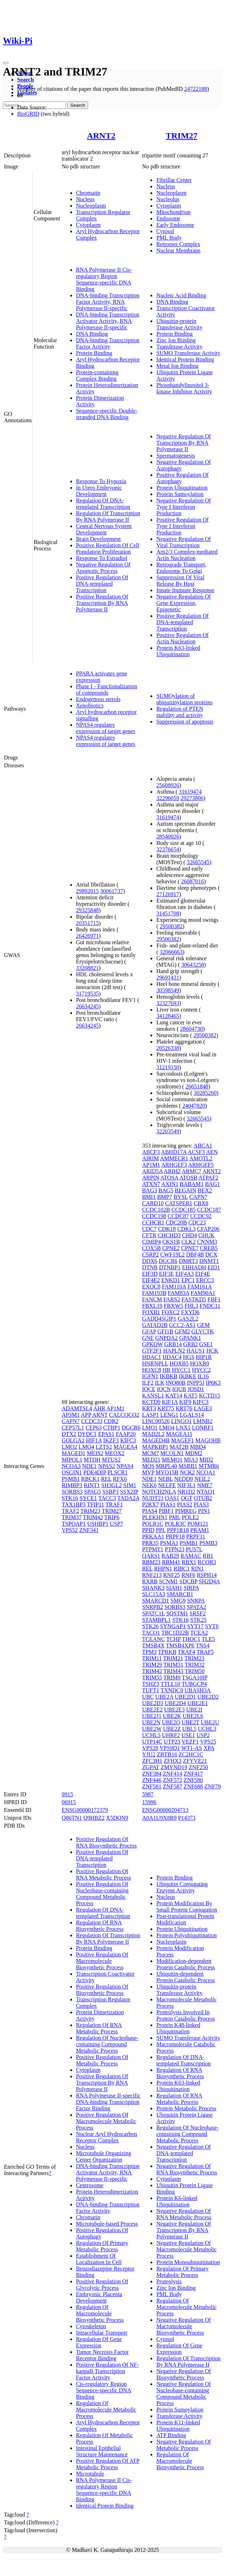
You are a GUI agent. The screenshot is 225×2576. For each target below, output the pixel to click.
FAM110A (174, 1287)
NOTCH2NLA (159, 1492)
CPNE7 (190, 1248)
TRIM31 (173, 1665)
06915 (69, 1802)
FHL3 (191, 1306)
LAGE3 (203, 1408)
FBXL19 (152, 1306)
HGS (188, 1357)
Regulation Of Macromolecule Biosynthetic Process (100, 2313)
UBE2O (171, 1722)
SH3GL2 (111, 1485)
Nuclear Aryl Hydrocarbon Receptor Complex (106, 2137)
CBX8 (201, 1203)
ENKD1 (170, 1280)
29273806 (191, 798)
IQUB (179, 1389)
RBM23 (151, 1562)
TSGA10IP (194, 1677)
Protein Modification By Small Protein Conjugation (186, 1906)
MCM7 (150, 1453)
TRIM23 (91, 1511)
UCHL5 (151, 1735)
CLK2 (188, 1242)
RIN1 (197, 1569)
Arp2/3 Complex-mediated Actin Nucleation (187, 555)
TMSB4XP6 (180, 1645)
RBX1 (189, 1562)
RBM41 (171, 1562)
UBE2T (190, 1722)
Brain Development (98, 539)
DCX (211, 1255)
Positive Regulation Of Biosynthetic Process (102, 1990)
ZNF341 (88, 1530)
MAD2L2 (153, 1434)
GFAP (149, 1331)
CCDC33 (92, 1421)
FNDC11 (210, 1306)
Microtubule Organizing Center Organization (103, 2156)
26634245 (87, 1006)
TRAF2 (70, 1511)
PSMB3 (208, 1543)
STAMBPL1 (156, 1620)
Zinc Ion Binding (175, 340)
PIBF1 (166, 1511)
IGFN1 (150, 1376)
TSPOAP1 (74, 1524)
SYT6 (212, 1626)
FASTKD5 (193, 1299)
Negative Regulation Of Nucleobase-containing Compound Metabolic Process (183, 2393)
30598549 (167, 990)
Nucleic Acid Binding (181, 295)
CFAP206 (208, 1229)
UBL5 (189, 1729)
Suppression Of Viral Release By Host (180, 580)
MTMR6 (209, 1466)
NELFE (167, 1485)
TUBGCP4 (194, 1684)
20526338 (167, 1048)
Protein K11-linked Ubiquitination (178, 2425)
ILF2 (147, 1383)
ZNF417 (193, 1774)
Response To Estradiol (101, 558)
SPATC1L (153, 1613)
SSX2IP (129, 1492)
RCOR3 (207, 1562)
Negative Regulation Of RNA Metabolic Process (183, 2214)
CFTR (149, 1235)
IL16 (203, 1376)
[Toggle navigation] (6, 63)
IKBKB (169, 1376)
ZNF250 (198, 1767)
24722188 (195, 89)
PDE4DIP (94, 1472)
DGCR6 (131, 1428)
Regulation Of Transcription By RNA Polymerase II (108, 516)
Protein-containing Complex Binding (97, 375)
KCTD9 (151, 1402)
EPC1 (188, 1280)
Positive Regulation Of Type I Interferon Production (182, 526)
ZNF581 (151, 1786)
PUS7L (194, 1549)
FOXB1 (151, 1312)
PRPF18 (175, 1536)
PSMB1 (71, 1479)
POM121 (198, 1524)
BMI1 (148, 1197)
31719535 (87, 994)
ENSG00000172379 (85, 1810)
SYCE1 (88, 1498)
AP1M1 (115, 1408)
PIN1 (204, 1511)
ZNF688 (193, 1786)
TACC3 (107, 1498)
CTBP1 (111, 1428)
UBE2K (172, 1716)
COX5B (151, 1248)
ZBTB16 (167, 1754)
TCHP (173, 1639)
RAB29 (170, 1556)
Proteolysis (168, 2281)
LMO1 (150, 1428)
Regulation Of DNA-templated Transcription (103, 503)
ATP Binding (171, 2435)
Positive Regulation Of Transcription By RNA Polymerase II (102, 603)
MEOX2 (114, 1453)
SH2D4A (209, 1581)
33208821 (87, 968)
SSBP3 (110, 1492)
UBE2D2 (208, 1697)
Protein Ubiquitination (182, 488)
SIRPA (191, 1588)
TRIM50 (195, 1671)
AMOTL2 (201, 1158)
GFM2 (182, 1331)
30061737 (111, 891)
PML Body (168, 238)
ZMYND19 (173, 1767)
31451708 (167, 913)
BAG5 (165, 1190)
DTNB (150, 1267)
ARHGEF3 (174, 1165)
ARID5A (152, 1171)
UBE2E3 (174, 1710)
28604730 (191, 1029)
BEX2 (205, 1190)
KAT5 (191, 1395)
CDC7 (149, 1229)
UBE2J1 (151, 1716)
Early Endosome (175, 225)
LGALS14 (192, 1415)
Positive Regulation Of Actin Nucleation (182, 638)
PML (174, 1517)
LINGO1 (181, 1421)
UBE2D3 (152, 1703)
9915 (67, 1794)
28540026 (167, 837)
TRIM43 (173, 1671)
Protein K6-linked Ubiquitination (176, 2201)
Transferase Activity (179, 347)
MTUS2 (111, 1460)
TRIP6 (111, 1517)
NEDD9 (183, 1479)
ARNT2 (101, 135)
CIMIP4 (151, 1242)
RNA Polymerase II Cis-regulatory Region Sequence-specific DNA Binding (104, 279)
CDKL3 (186, 1229)
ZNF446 (151, 1780)
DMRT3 (188, 1261)
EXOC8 (151, 1287)
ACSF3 (196, 1152)
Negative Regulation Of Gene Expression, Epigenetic (183, 603)
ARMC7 (191, 1171)
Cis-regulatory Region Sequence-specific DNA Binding (103, 2390)
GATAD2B (155, 1325)
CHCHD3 (169, 1235)
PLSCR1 (117, 1472)
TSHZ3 (150, 1684)
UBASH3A (197, 1690)
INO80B (175, 1383)
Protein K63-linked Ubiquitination (178, 651)
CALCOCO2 (124, 1415)
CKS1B (171, 1242)
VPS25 (208, 1742)
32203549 (167, 1131)
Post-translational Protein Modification (185, 1919)
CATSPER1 (178, 1203)
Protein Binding (94, 353)
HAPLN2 (174, 1351)
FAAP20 (126, 1434)
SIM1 (129, 1485)
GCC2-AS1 (182, 1325)
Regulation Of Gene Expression (99, 2342)
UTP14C (152, 1742)
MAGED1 (74, 1453)
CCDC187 (209, 1210)
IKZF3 (111, 1440)
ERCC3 (205, 1280)
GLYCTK (202, 1331)
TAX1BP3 (74, 1504)
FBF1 (214, 1299)
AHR (99, 1408)
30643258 (192, 965)
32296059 (167, 798)
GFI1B (165, 1331)
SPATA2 (196, 1607)
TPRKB (167, 1652)
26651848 (196, 1086)
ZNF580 (193, 1780)
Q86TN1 (72, 1818)
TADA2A (128, 1498)
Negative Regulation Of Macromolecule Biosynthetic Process (183, 2326)
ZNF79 (212, 1786)
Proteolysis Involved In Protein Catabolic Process (185, 2015)
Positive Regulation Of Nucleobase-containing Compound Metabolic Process (102, 1893)
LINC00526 (155, 1421)
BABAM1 (192, 1184)
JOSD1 (196, 1389)
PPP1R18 (178, 1530)
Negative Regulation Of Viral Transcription (183, 542)
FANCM (152, 1299)
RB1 (208, 1556)
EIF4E (202, 1274)
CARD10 (152, 1203)
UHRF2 (171, 1735)
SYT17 (195, 1626)
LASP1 (150, 1415)
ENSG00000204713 (165, 1810)
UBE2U (210, 1722)
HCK (212, 1351)
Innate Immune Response (185, 590)
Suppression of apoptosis (184, 722)
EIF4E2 (151, 1280)
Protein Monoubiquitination (188, 2262)
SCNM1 (168, 1581)
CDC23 (197, 1222)
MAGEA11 (179, 1434)
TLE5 (208, 1639)
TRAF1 (114, 1504)
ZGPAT (150, 1767)
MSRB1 (188, 1466)
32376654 (167, 849)
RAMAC (190, 1556)
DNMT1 (209, 1261)
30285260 (205, 1093)
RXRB (150, 1581)
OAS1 (172, 1498)
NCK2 (187, 1472)
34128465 (167, 1016)
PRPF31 (195, 1536)
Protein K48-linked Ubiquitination (178, 2028)
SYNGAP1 (173, 1626)
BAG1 (212, 1184)
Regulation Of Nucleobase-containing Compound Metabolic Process (107, 2044)
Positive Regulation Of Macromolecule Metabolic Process (106, 2121)
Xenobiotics (89, 705)
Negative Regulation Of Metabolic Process (183, 2445)
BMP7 (164, 1197)
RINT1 (92, 1485)
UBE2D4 (175, 1703)
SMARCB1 (180, 1594)
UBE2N (151, 1722)
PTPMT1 (152, 1549)
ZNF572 (172, 1780)
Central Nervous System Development (104, 529)
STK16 (70, 1498)
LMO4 (86, 1447)
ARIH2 (172, 1171)
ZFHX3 (172, 1761)
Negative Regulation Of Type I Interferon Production (183, 506)
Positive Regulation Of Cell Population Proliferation (107, 548)
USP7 (116, 1524)
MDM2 (193, 1453)
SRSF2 (198, 1613)
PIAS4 (149, 1511)
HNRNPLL (155, 1363)
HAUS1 (195, 1351)
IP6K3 (213, 1383)
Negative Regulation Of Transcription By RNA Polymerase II (183, 442)
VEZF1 (190, 1742)
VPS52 (70, 1530)
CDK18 (167, 1229)
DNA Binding (92, 334)
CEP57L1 (73, 1428)
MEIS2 (95, 1453)
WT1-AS (191, 1748)
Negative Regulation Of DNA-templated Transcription (183, 2153)
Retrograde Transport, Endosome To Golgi (181, 567)
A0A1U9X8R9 (159, 1818)
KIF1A (170, 1402)
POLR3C (175, 1524)
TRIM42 (93, 1517)
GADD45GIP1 (159, 1319)
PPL (160, 1530)
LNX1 (183, 1428)
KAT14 (173, 1395)
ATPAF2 (208, 1178)
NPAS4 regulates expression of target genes (105, 728)
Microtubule (90, 2474)
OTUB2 (203, 1498)
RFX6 (120, 1479)
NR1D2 (186, 1492)
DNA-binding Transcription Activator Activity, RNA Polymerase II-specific (107, 321)
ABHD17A (173, 1152)
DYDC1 (87, 1434)
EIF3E (166, 1274)
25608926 (167, 785)
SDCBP (188, 1581)
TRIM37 (72, 1517)
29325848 (87, 910)
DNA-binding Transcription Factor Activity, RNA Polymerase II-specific (107, 301)
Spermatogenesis (175, 456)
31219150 (167, 1067)
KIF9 (185, 1402)
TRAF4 (186, 1652)
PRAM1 (199, 1530)
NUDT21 (152, 1498)
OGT (187, 1498)
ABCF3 (151, 1152)
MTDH (92, 1460)
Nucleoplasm (91, 206)
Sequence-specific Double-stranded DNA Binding (107, 414)
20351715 (87, 923)
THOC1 (191, 1639)
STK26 (150, 1626)
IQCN (164, 1389)
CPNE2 (171, 1248)
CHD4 (189, 1235)
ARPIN (150, 1178)
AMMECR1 (174, 1158)
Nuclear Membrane (178, 250)
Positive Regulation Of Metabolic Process (102, 2060)
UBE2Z (172, 1729)
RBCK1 (90, 1479)
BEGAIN (185, 1190)
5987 (147, 1794)
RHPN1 (163, 1569)
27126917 (167, 894)
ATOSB (188, 1178)
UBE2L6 (193, 1716)
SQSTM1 (177, 1613)
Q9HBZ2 (94, 1818)
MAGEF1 (182, 1440)
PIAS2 (184, 1504)
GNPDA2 (166, 1338)
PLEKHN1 (154, 1517)
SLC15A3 (153, 1594)
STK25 (198, 1620)
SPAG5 (92, 1492)
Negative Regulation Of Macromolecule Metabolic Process (186, 2249)
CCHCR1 (153, 1222)
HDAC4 (172, 1357)
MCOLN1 (172, 1453)
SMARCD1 (155, 1601)
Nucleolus (167, 199)
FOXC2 (171, 1312)
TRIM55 (152, 1677)
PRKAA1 (153, 1536)
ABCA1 (203, 1146)
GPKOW (152, 1344)
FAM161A (200, 1287)
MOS (148, 1466)
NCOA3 (71, 1466)
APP (86, 1415)
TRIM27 (182, 135)
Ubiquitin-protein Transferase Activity (179, 324)
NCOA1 (205, 1472)
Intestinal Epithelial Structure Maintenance (102, 2451)
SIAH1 (174, 1588)
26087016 (192, 881)
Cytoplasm (88, 225)
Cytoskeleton (91, 2326)
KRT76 (184, 1408)
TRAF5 (205, 1652)
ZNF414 (172, 1774)
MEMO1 (172, 1460)
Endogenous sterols (98, 699)
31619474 (190, 792)
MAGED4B (155, 1440)
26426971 (87, 936)
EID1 (214, 1267)
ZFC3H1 (152, 1761)
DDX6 (149, 1261)
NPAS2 (106, 1466)
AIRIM (150, 1158)
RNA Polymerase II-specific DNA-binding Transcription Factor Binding (108, 2101)
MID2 (206, 1460)
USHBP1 (97, 1524)
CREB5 (209, 1248)
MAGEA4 (125, 1447)
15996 (149, 1802)
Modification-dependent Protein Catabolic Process (185, 1964)
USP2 (203, 1735)
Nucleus (85, 199)
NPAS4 (125, 1466)
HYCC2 (201, 1370)
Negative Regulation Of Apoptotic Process (103, 567)
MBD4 (198, 1447)
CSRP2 (150, 1255)
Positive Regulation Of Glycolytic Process (102, 2284)
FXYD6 (190, 1312)
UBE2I (194, 1710)
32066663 (171, 952)
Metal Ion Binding (177, 366)
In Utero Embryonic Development (99, 491)
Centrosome (89, 2185)
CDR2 (111, 1421)
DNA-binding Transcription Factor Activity (107, 343)
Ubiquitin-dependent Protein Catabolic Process (185, 1977)
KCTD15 (209, 1395)
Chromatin (88, 193)
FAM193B (154, 1293)
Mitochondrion (173, 212)
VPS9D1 (170, 1748)
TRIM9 (171, 1677)
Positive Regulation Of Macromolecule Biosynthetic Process (102, 1960)
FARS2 (171, 1299)
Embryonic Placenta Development (99, 2297)
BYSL (180, 1197)
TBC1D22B (175, 1633)
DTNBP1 (169, 1267)
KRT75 (165, 1408)
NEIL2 (202, 1479)
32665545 (198, 862)
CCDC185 (184, 1210)
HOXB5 (179, 1363)
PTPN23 (174, 1549)
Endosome (168, 218)
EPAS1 (106, 1434)
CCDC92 (201, 1216)
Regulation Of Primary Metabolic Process (102, 2246)
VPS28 (150, 1748)
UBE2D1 (185, 1697)
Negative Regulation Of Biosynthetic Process (183, 2374)
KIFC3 (128, 1440)
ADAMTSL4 (77, 1408)
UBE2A (164, 1697)
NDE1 (89, 1466)
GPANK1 (190, 1338)
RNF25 (171, 1575)
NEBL (165, 1479)
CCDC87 (178, 1216)
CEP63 (94, 1428)
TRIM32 (195, 1665)
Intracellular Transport (101, 2333)
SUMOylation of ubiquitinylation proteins (184, 699)
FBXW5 (173, 1306)
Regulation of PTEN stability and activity (179, 712)
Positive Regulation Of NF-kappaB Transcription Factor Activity (107, 2371)
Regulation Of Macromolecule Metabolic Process (106, 2409)
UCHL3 (207, 1729)
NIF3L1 (186, 1485)
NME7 (205, 1485)
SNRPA (196, 1601)
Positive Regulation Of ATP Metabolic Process (107, 2464)
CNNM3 (207, 1242)
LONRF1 (202, 1428)
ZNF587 (172, 1786)
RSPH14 (207, 1575)
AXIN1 (169, 1184)
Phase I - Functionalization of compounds (106, 689)
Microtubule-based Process (107, 2224)
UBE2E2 (152, 1710)
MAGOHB (208, 1440)
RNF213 (152, 1575)
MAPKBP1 (155, 1447)
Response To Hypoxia (101, 481)
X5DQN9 (117, 1818)
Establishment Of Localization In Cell (99, 2259)
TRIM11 (152, 1658)
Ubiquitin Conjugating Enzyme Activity (182, 1887)
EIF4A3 (184, 1274)
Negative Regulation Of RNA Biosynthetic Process (186, 2169)
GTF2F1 (152, 1351)
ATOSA (169, 1178)
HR (166, 1370)
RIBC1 (182, 1569)
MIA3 (191, 1460)
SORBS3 (72, 1492)
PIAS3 (201, 1504)
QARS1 (151, 1556)
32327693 (167, 1003)
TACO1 (151, 1633)
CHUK (206, 1235)
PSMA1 (169, 1543)
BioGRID (28, 114)
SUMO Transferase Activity (188, 353)
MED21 (151, 1460)
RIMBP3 (72, 1485)
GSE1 (206, 1344)
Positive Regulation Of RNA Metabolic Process (103, 1874)
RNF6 (188, 1575)
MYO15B (167, 1472)
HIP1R (203, 1357)
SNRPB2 (152, 1607)
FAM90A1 (203, 1293)
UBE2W (152, 1729)
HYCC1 (181, 1370)
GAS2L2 (188, 1319)
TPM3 (149, 1652)
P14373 (186, 1818)
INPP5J (195, 1383)
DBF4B (195, 1255)
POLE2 (190, 1517)
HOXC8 (151, 1370)
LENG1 (169, 1415)
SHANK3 (153, 1588)
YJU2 (148, 1754)
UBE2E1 (198, 1703)
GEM (203, 1325)
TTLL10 (170, 1684)
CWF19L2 (172, 1255)
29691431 (167, 978)
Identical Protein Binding (185, 359)
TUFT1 (150, 1690)
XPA (209, 1748)
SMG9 (178, 1601)
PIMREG (185, 1511)
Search (25, 80)
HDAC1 (151, 1357)
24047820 (193, 1106)
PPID (148, 1530)
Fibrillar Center (173, 180)
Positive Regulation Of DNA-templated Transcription (102, 583)
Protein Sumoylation (179, 494)
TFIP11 (95, 1504)
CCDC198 (154, 1216)
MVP (148, 1472)
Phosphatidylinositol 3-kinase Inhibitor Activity (184, 388)
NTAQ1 (205, 1492)
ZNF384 (151, 1774)
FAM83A (178, 1293)
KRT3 (149, 1408)
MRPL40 (166, 1466)
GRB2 (190, 1344)
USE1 (188, 1735)
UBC (148, 1697)
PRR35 (150, 1543)
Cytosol (165, 231)
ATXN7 (151, 1184)
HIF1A (94, 1440)
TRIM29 (152, 1665)
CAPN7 (71, 1421)
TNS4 (202, 1645)
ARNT (100, 1415)
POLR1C (152, 1524)
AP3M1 (71, 1415)
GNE (148, 1338)
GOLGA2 (73, 1440)
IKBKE (187, 1376)
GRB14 (173, 1344)
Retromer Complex (178, 244)
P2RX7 (150, 1504)
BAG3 (149, 1190)
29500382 (171, 926)
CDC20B (176, 1222)
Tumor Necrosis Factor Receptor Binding (102, 2355)
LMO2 (69, 1447)
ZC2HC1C (191, 1754)
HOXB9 (199, 1363)
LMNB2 (203, 1421)
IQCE (148, 1389)
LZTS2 (104, 1447)
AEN (212, 1152)
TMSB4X (153, 1645)
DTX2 (69, 1434)
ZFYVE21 (195, 1761)
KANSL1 (153, 1395)
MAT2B (179, 1447)
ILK (159, 1383)
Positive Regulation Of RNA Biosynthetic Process (106, 1842)
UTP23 (172, 1742)
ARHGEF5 (201, 1165)
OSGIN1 (72, 1472)
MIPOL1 (72, 1460)
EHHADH (194, 1267)
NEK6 (149, 1485)
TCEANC (153, 1639)
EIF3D (150, 1274)
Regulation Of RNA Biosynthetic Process (100, 1925)
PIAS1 (168, 1504)
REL (106, 1479)
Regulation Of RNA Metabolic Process (99, 2028)
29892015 (87, 891)
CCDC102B (156, 1210)
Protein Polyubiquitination (186, 1935)
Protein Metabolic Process (186, 2108)
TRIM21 (173, 1658)
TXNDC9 (171, 1690)
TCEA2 (199, 1633)
